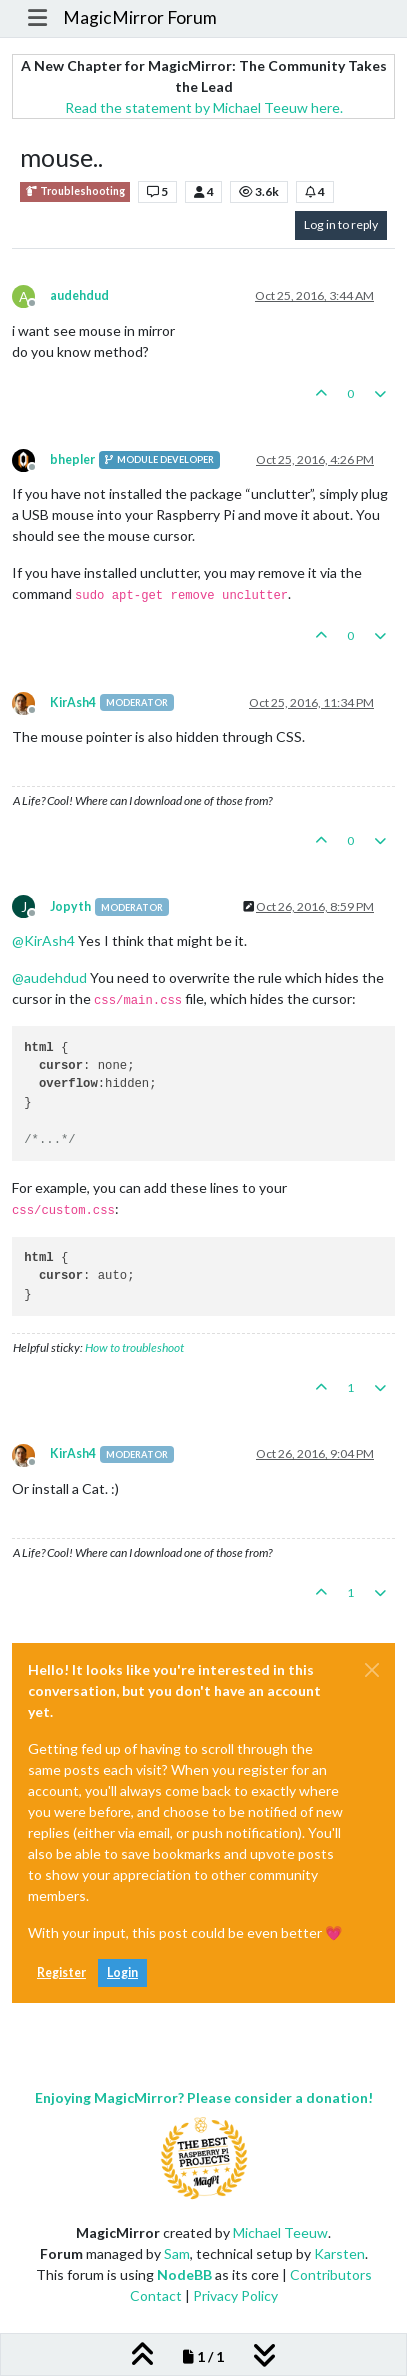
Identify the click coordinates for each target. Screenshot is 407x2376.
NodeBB (184, 2274)
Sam (177, 2253)
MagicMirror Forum (140, 17)
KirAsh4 (73, 702)
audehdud (79, 295)
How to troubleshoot (134, 1347)
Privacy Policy (235, 2295)
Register (61, 1972)
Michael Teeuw (280, 2232)
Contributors (331, 2274)
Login (122, 1972)
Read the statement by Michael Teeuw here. (204, 107)
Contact (156, 2295)
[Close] (372, 1670)
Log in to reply (341, 224)
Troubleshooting (75, 191)
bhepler (72, 459)
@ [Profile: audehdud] (49, 977)
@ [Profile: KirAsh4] (43, 940)
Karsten (339, 2253)
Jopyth (70, 906)
